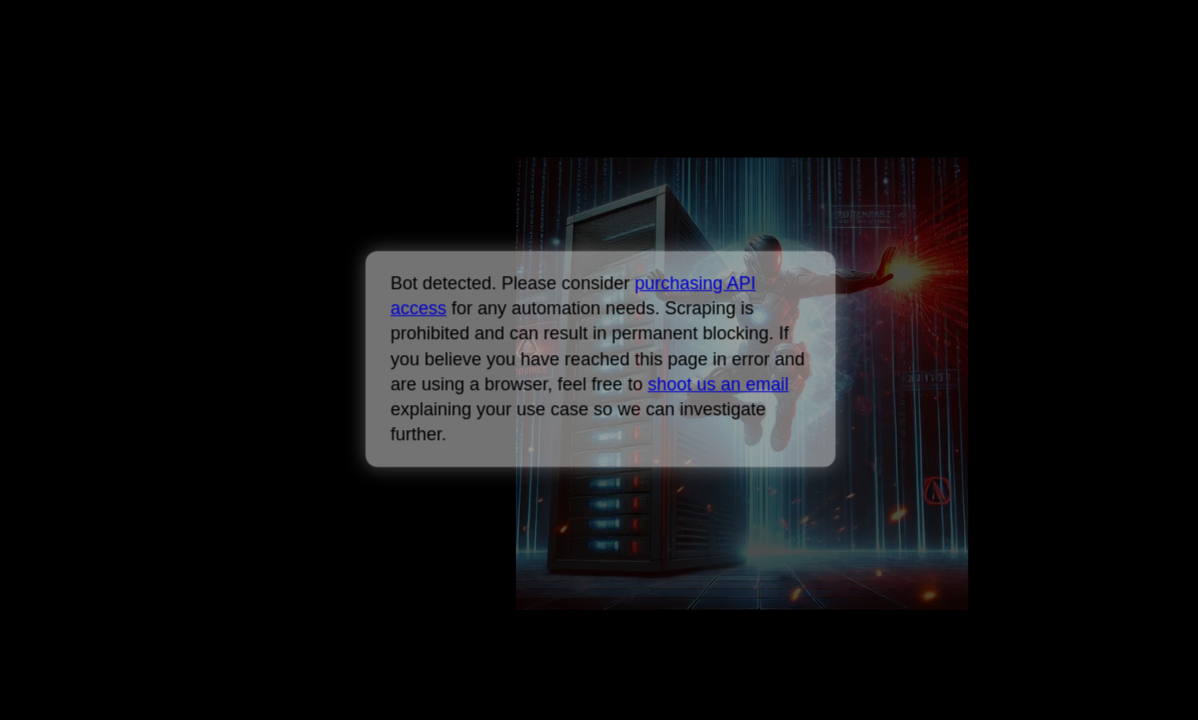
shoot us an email (717, 384)
